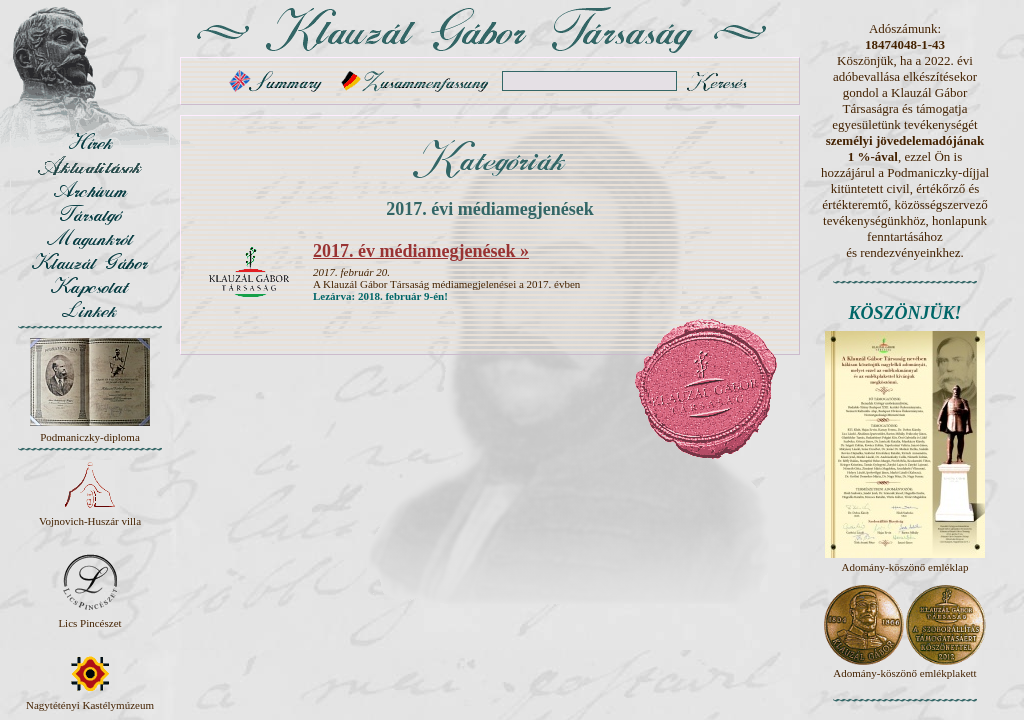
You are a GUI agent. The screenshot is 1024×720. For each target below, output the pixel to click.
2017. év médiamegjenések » (421, 251)
